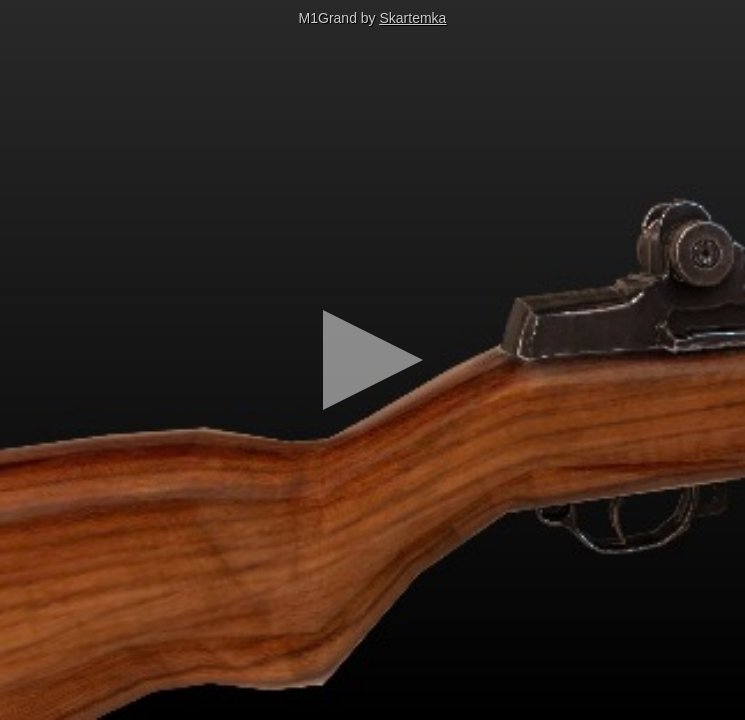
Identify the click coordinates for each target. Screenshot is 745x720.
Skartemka (413, 18)
